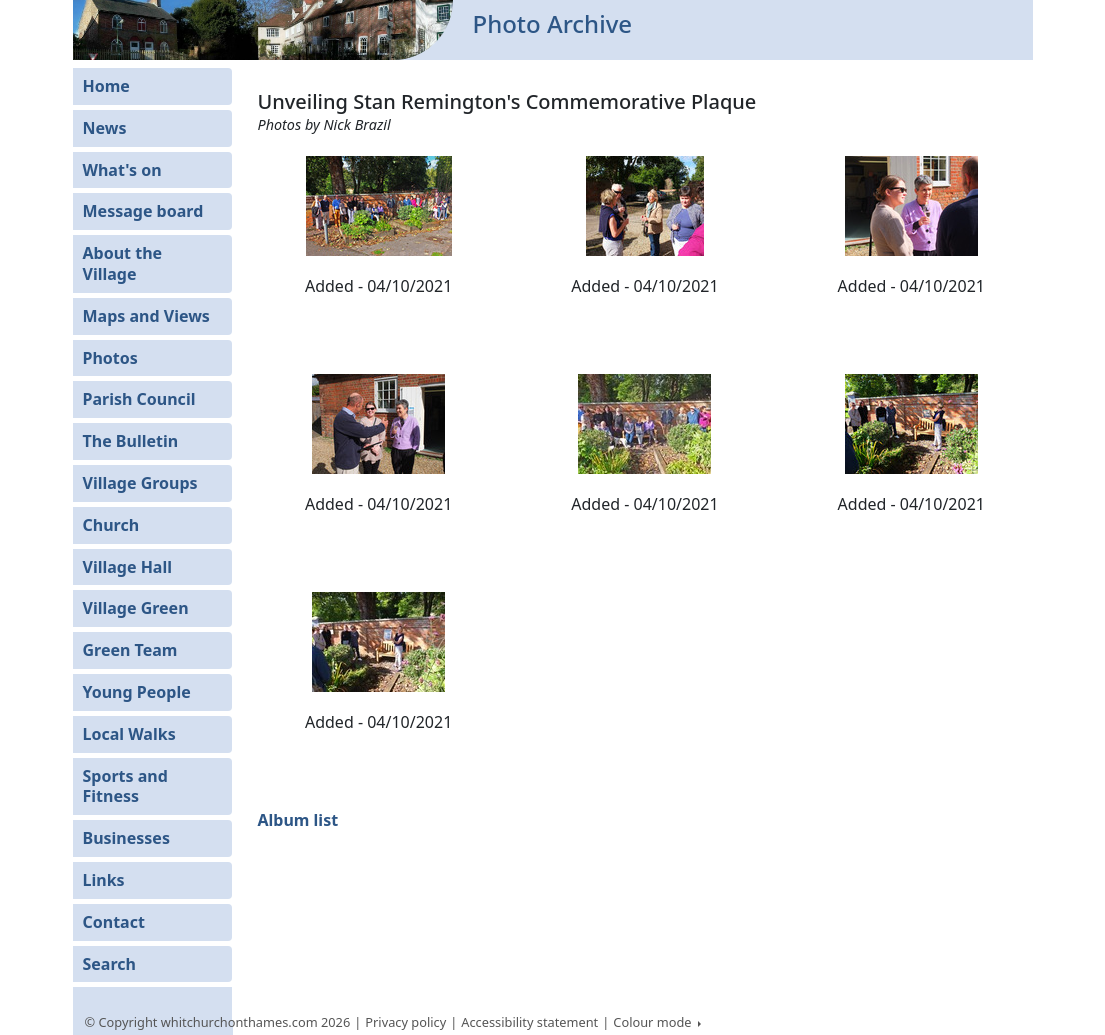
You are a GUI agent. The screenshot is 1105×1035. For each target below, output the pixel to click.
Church (111, 525)
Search (109, 964)
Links (104, 880)
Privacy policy (405, 1022)
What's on (122, 170)
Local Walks (129, 734)
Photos (110, 358)
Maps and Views (146, 316)
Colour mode (654, 1022)
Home (106, 86)
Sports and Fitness (125, 786)
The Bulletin (131, 441)
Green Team (130, 650)
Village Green (136, 608)
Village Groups (140, 483)
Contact (114, 922)
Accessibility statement (529, 1022)
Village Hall (128, 567)
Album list (297, 820)
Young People (137, 692)
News (105, 128)
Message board (143, 211)
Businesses (126, 838)
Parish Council (139, 399)
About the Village (123, 263)
